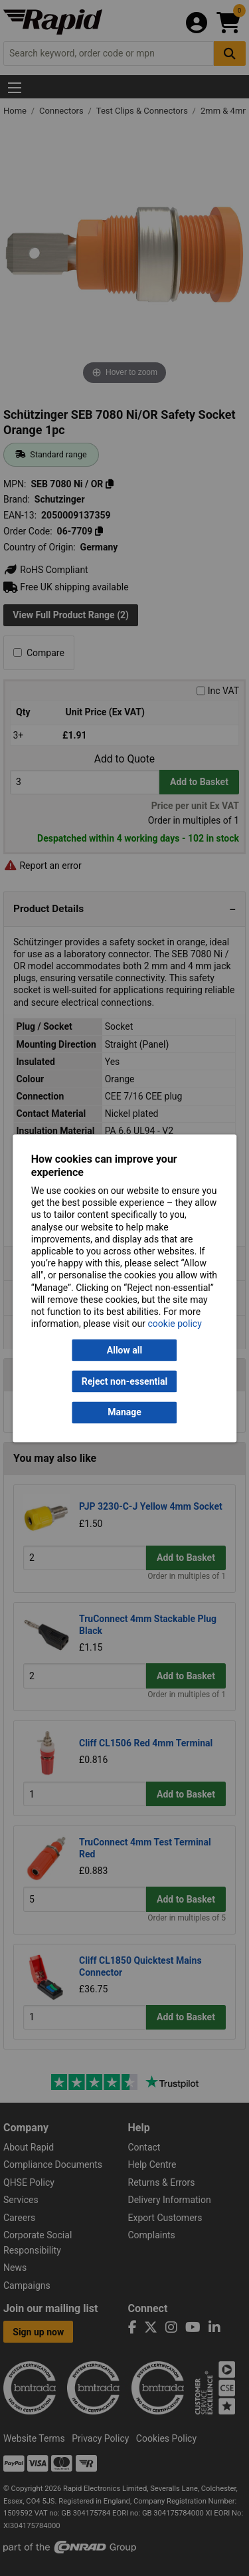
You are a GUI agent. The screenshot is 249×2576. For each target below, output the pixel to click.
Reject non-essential (124, 1381)
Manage (124, 1412)
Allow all (124, 1350)
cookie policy (175, 1324)
